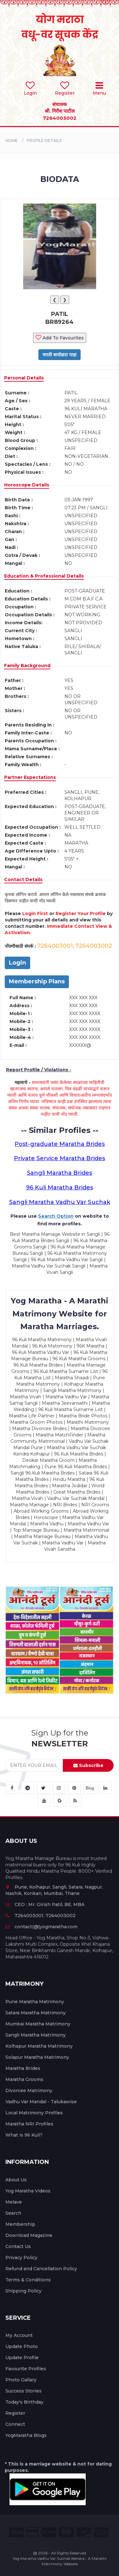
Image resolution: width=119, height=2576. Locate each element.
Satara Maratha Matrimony (35, 2013)
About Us (16, 2180)
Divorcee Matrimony (28, 2090)
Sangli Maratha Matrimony (35, 2035)
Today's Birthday (24, 2402)
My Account (19, 2335)
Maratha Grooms (24, 2079)
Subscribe (88, 1765)
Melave (13, 2202)
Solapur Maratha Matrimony (37, 2057)
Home (11, 140)
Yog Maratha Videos (27, 2191)
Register (15, 2413)
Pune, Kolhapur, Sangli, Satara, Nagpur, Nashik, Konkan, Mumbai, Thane (54, 1890)
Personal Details (24, 378)
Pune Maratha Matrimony (34, 2001)
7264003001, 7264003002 (40, 1915)
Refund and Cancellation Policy (41, 2269)
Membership (20, 2224)
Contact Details (23, 879)
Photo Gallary (20, 2380)
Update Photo (21, 2346)
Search (13, 2213)
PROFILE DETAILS (44, 140)
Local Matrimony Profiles (34, 2113)
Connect (15, 2424)
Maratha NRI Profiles (29, 2124)
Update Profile (22, 2357)
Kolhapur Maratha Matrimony (39, 2046)
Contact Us (18, 2246)
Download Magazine (28, 2235)
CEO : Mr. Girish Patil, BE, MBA (44, 1904)
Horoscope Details (26, 485)
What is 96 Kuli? (24, 2135)
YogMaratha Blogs (26, 2435)
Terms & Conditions (28, 2280)
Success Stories (23, 2391)
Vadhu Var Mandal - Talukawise (41, 2101)
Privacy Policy (21, 2257)
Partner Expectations (30, 777)
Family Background (27, 665)
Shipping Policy (23, 2291)
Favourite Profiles (25, 2369)
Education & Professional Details (44, 576)
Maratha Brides (22, 2068)
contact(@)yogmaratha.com (41, 1927)
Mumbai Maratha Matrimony (37, 2024)
